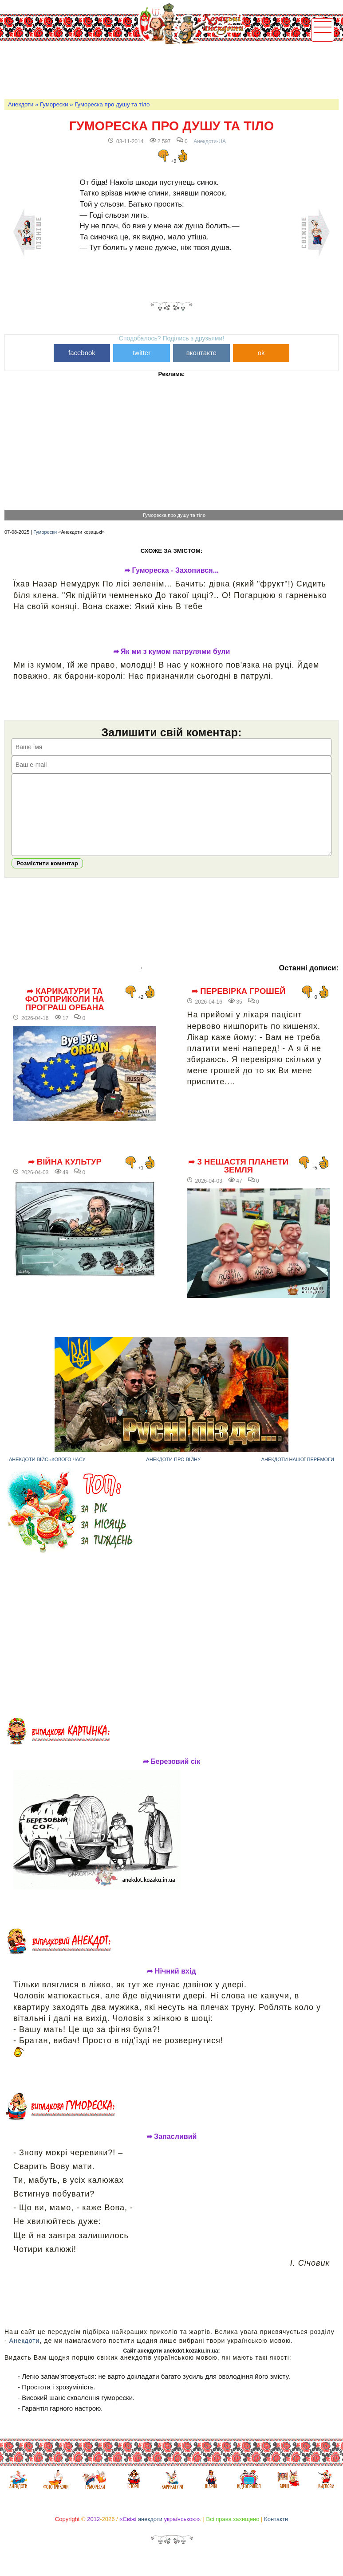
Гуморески (54, 104)
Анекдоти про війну (173, 1472)
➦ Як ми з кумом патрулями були (171, 651)
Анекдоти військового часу (47, 1472)
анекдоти (150, 2532)
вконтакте (201, 352)
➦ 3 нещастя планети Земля (238, 1179)
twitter (141, 352)
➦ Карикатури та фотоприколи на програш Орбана (64, 1013)
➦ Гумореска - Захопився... (171, 570)
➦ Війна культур (65, 1175)
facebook (81, 352)
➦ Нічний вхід (171, 1984)
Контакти (276, 2532)
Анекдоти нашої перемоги (297, 1472)
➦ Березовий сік (172, 1775)
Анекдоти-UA (209, 141)
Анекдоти (20, 104)
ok (261, 352)
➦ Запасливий (171, 2150)
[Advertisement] (165, 69)
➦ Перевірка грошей (238, 1005)
